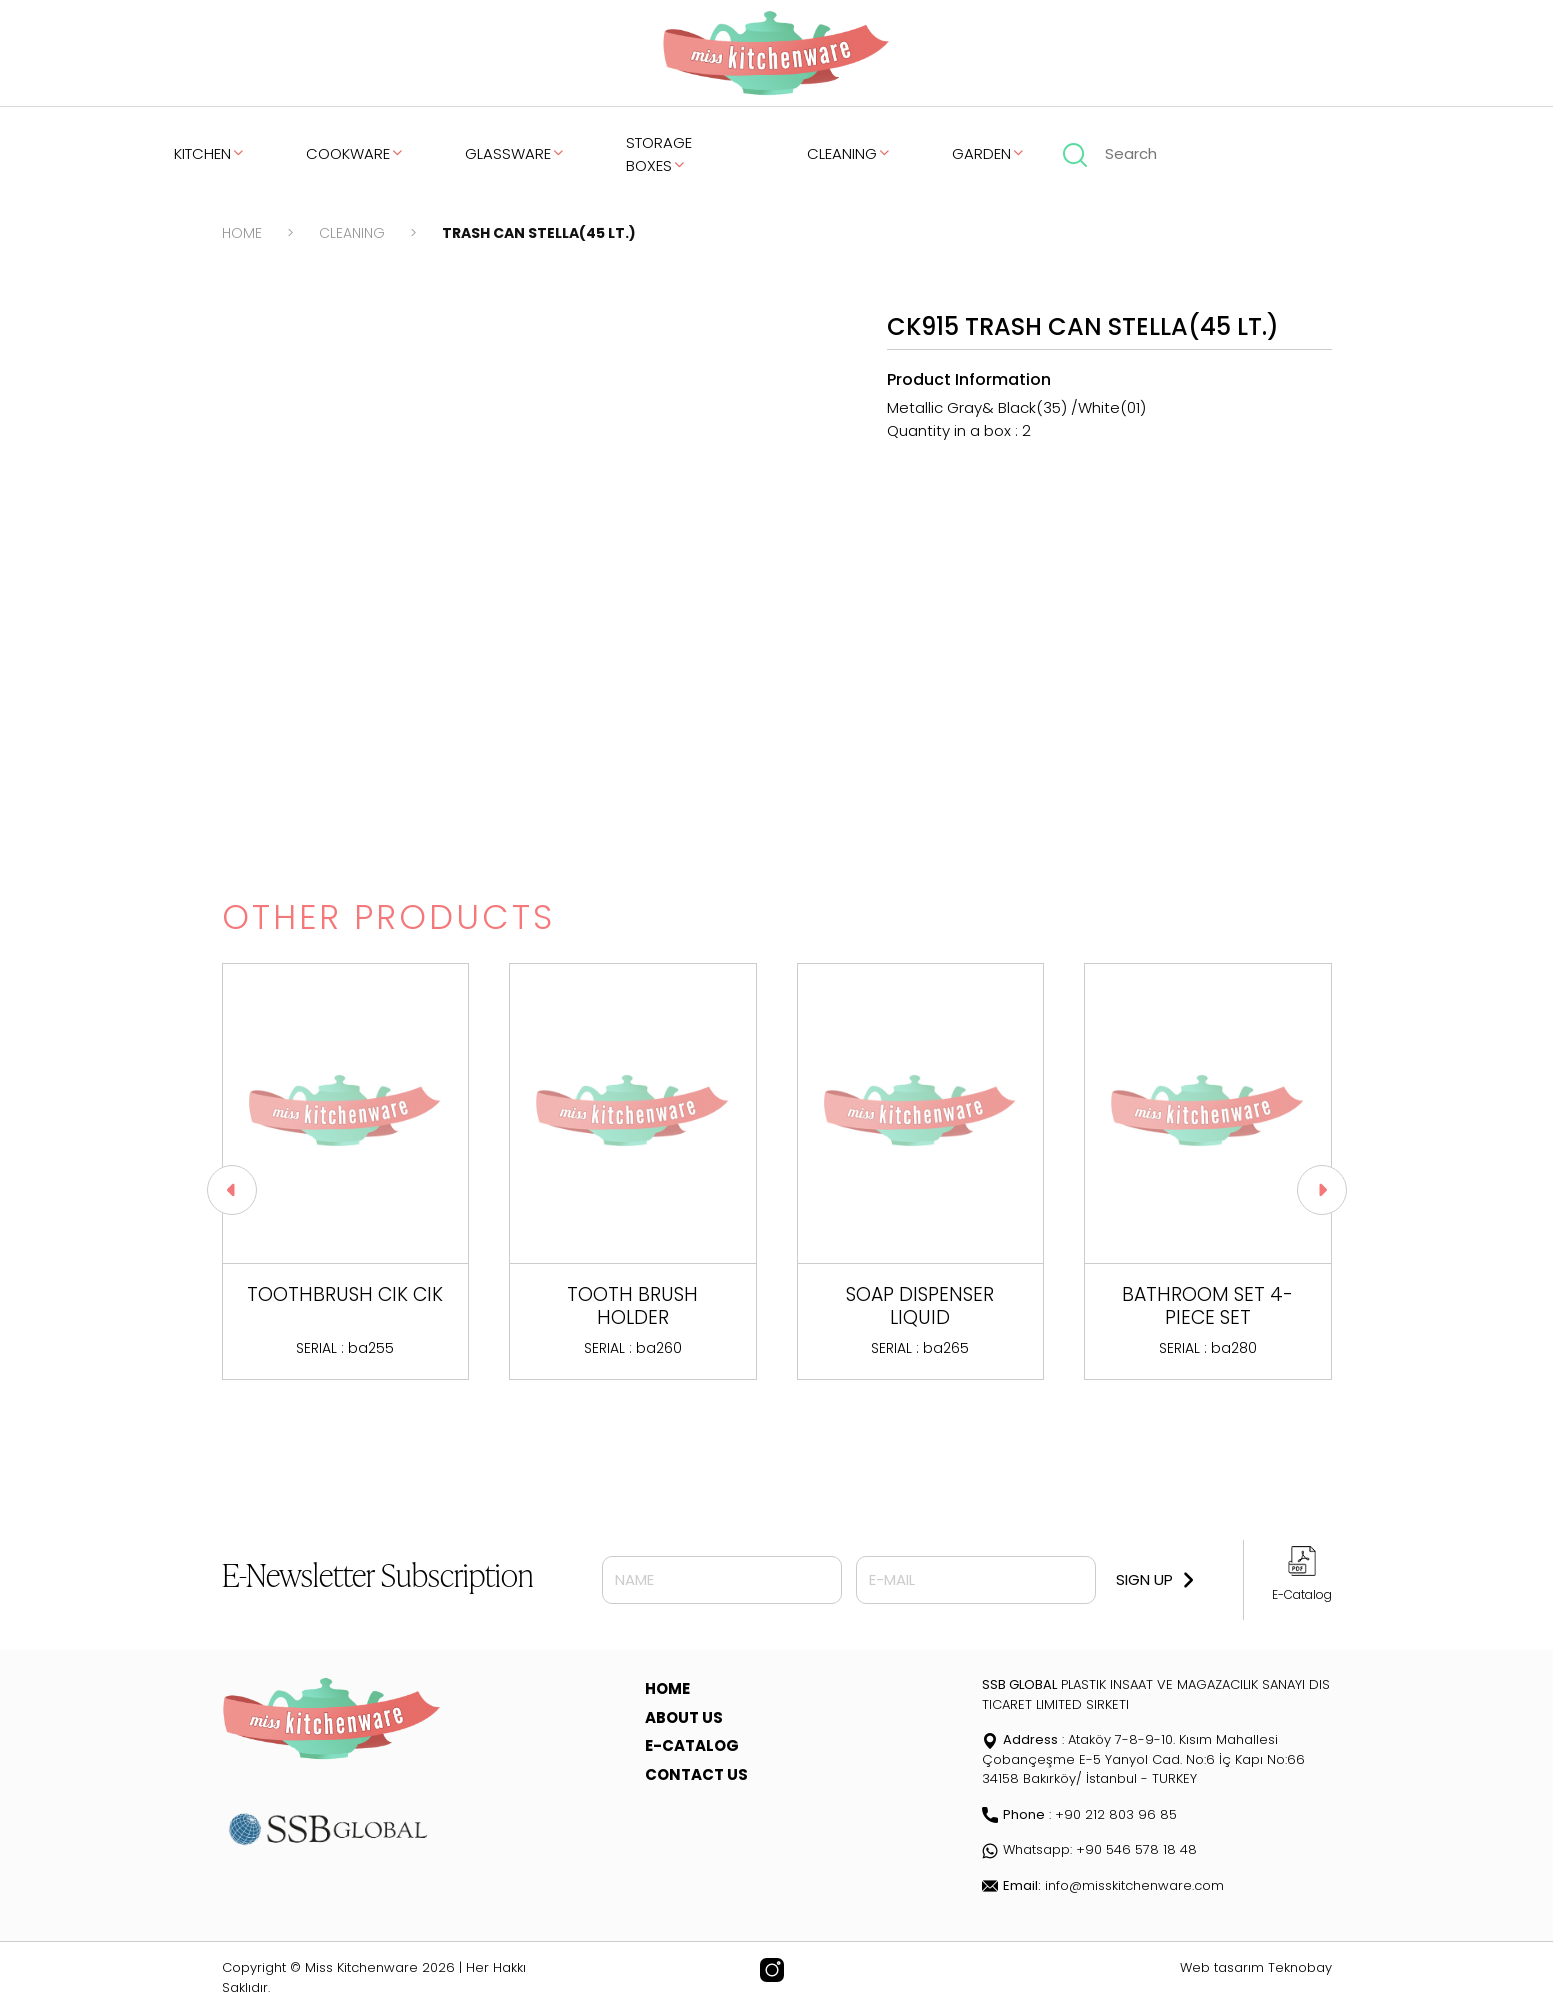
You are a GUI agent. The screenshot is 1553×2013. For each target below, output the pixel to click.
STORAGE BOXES (659, 154)
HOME (242, 233)
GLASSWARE (515, 153)
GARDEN (989, 153)
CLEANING (849, 153)
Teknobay (1300, 1967)
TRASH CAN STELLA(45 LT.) (539, 233)
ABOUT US (684, 1717)
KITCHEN (210, 153)
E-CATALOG (692, 1745)
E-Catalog (1302, 1594)
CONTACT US (696, 1774)
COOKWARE (355, 153)
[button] (1322, 1190)
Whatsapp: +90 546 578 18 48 (1089, 1849)
